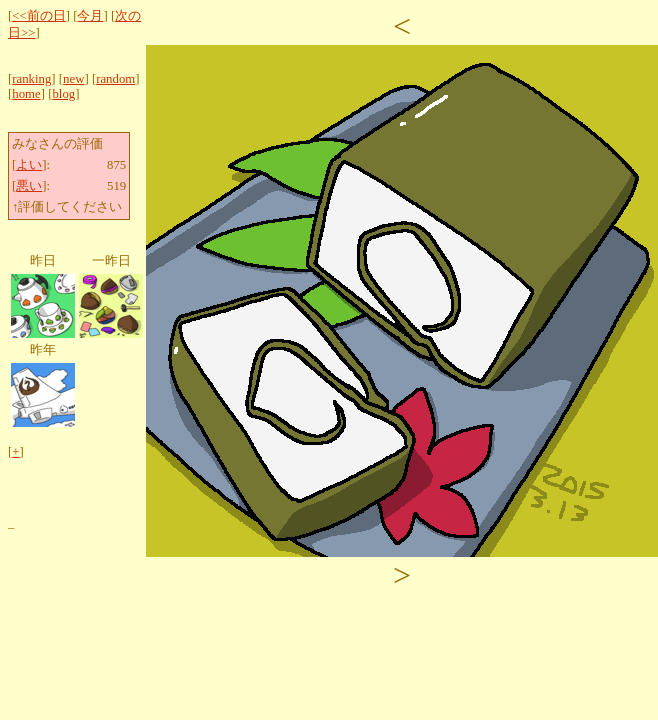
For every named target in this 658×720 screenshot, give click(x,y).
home (26, 94)
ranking (31, 79)
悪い (29, 186)
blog (63, 94)
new (73, 79)
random (115, 79)
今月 (90, 16)
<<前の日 (38, 16)
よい (29, 165)
